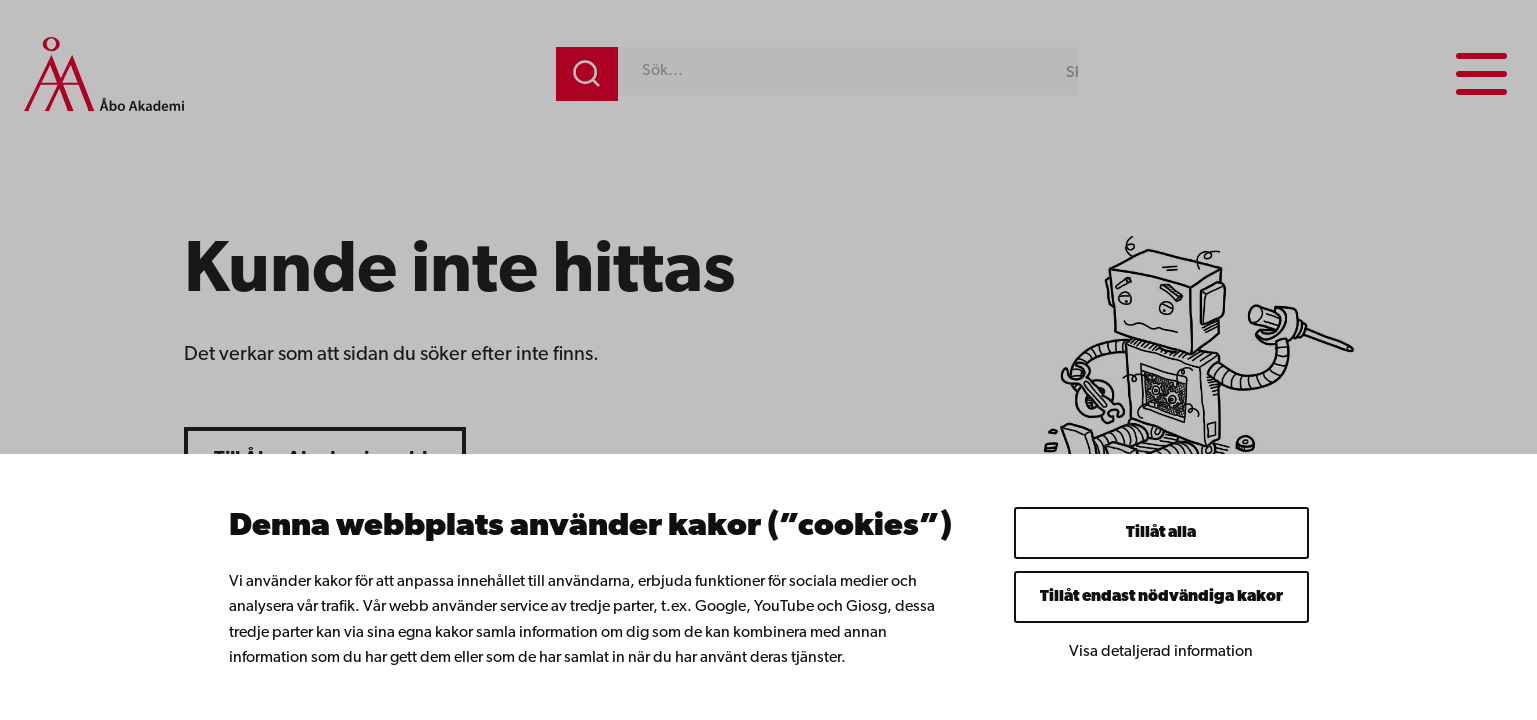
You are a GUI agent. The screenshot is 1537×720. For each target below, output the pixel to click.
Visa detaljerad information (1161, 652)
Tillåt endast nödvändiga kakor (1161, 597)
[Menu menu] (1481, 74)
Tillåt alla (1161, 533)
